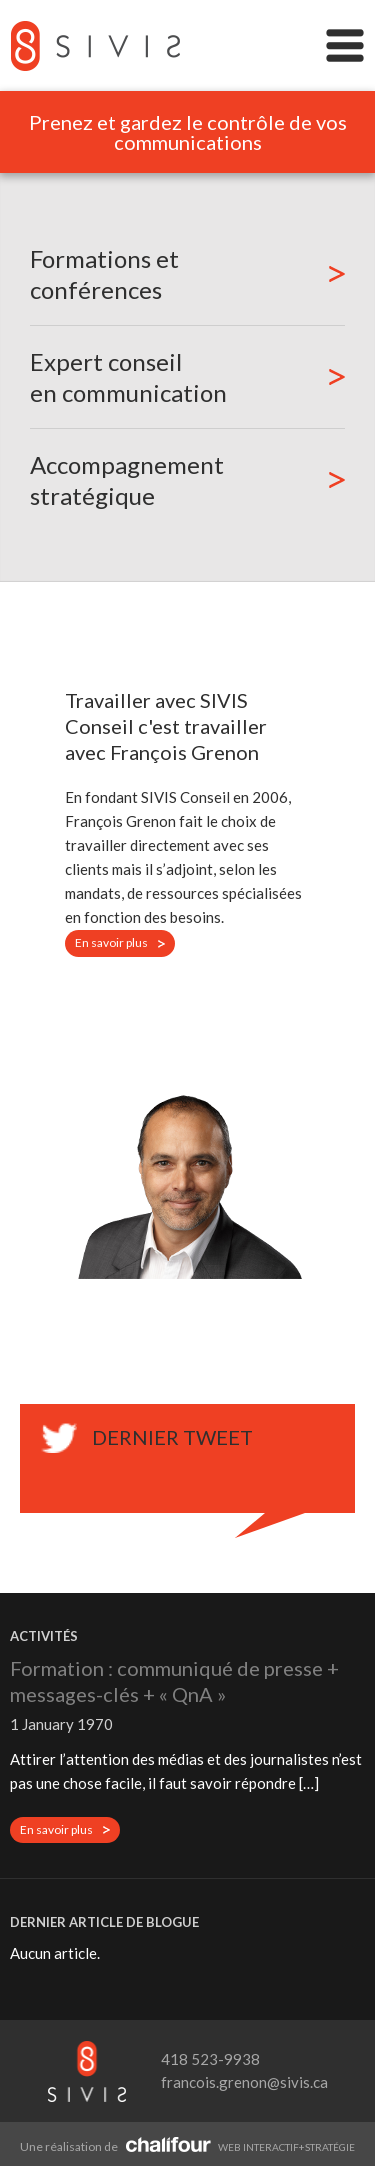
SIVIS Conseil (95, 45)
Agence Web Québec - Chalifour (168, 2144)
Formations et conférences (104, 274)
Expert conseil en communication (128, 377)
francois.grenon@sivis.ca (244, 2082)
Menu (345, 45)
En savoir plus (125, 945)
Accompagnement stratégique (127, 480)
